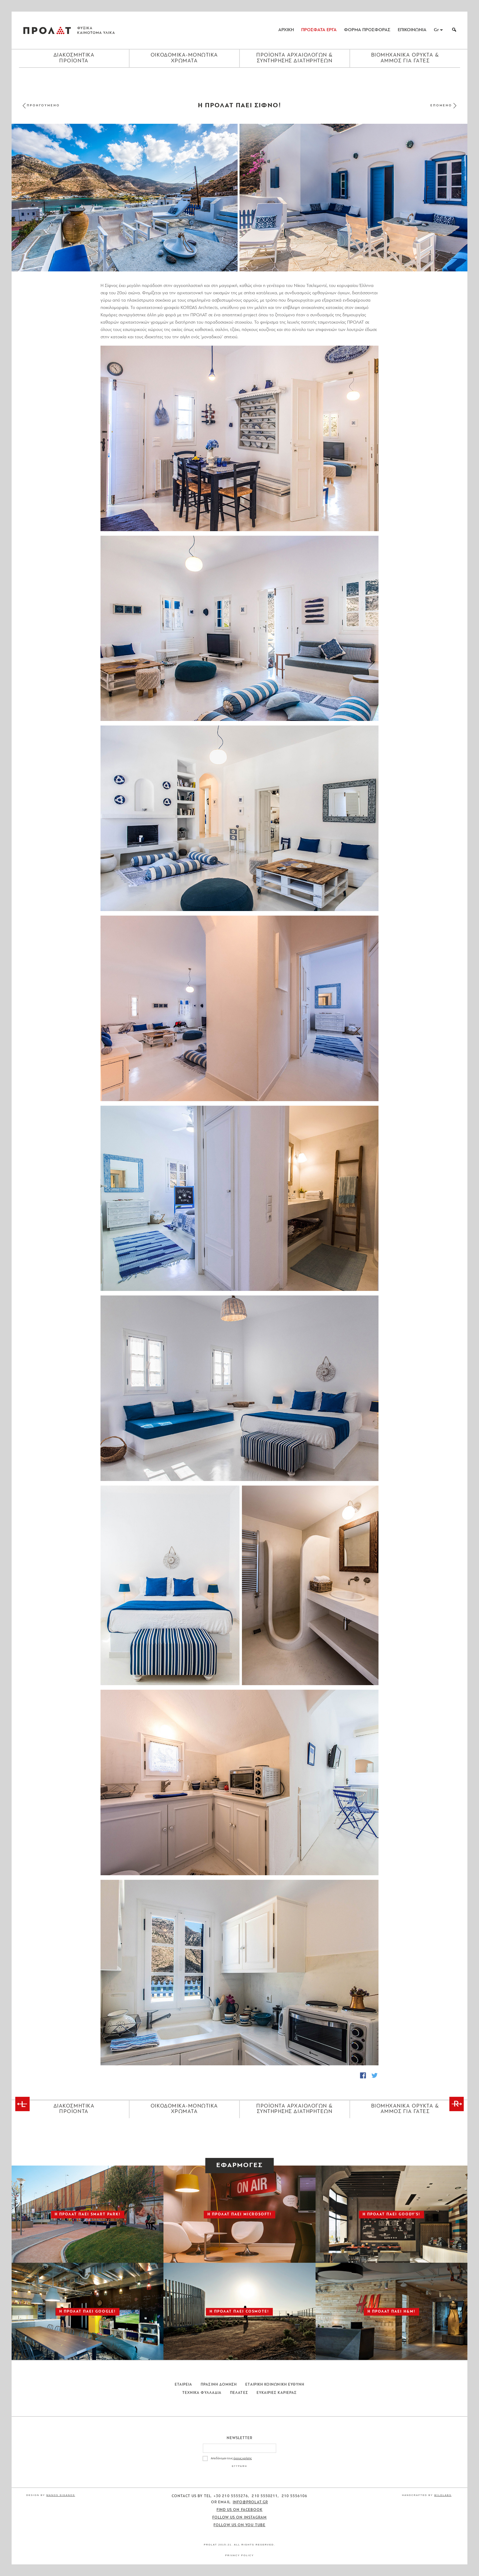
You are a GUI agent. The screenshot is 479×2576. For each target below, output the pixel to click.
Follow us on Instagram (239, 2517)
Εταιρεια (183, 2385)
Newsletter (240, 2438)
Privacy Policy (239, 2555)
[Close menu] (239, 78)
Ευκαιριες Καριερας (277, 2393)
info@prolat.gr (250, 2502)
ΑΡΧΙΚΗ (286, 30)
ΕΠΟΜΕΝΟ (441, 105)
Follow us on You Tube (239, 2525)
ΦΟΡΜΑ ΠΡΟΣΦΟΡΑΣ (367, 30)
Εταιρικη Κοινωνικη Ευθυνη (274, 2385)
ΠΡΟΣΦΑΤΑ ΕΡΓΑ (319, 30)
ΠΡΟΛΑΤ (47, 30)
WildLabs (442, 2495)
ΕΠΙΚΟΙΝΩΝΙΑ (412, 30)
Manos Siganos (60, 2495)
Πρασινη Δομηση (219, 2385)
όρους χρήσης (242, 2458)
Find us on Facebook (240, 2510)
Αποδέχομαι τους (231, 2458)
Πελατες (239, 2393)
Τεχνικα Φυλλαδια (201, 2393)
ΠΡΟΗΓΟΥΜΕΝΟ (43, 105)
